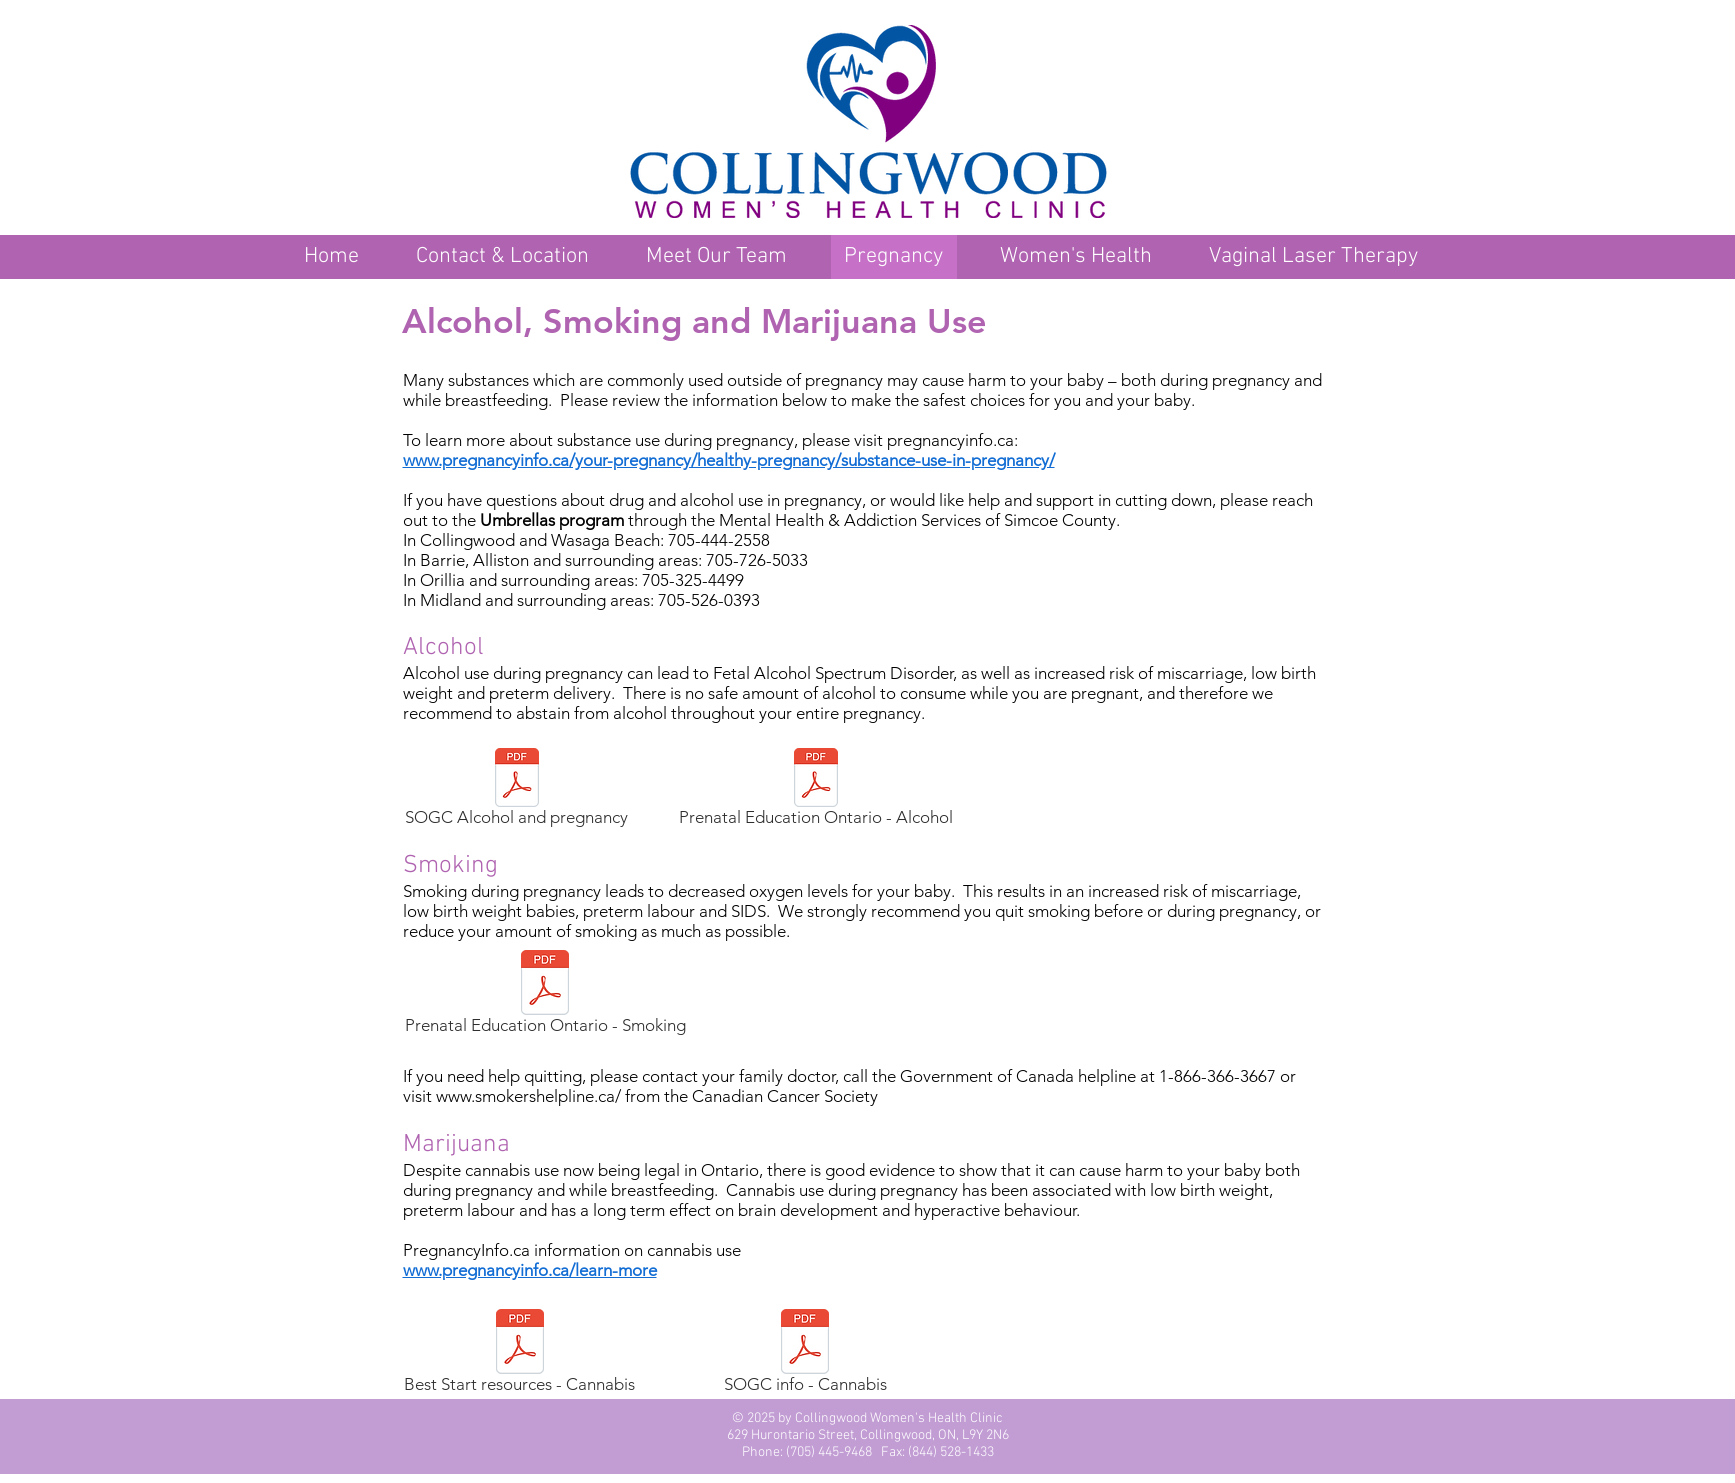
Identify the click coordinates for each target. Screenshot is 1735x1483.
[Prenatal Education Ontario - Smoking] (545, 995)
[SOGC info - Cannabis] (805, 1354)
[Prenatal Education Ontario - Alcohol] (816, 790)
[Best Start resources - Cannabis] (520, 1354)
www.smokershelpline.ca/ (528, 1096)
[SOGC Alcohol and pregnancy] (517, 790)
